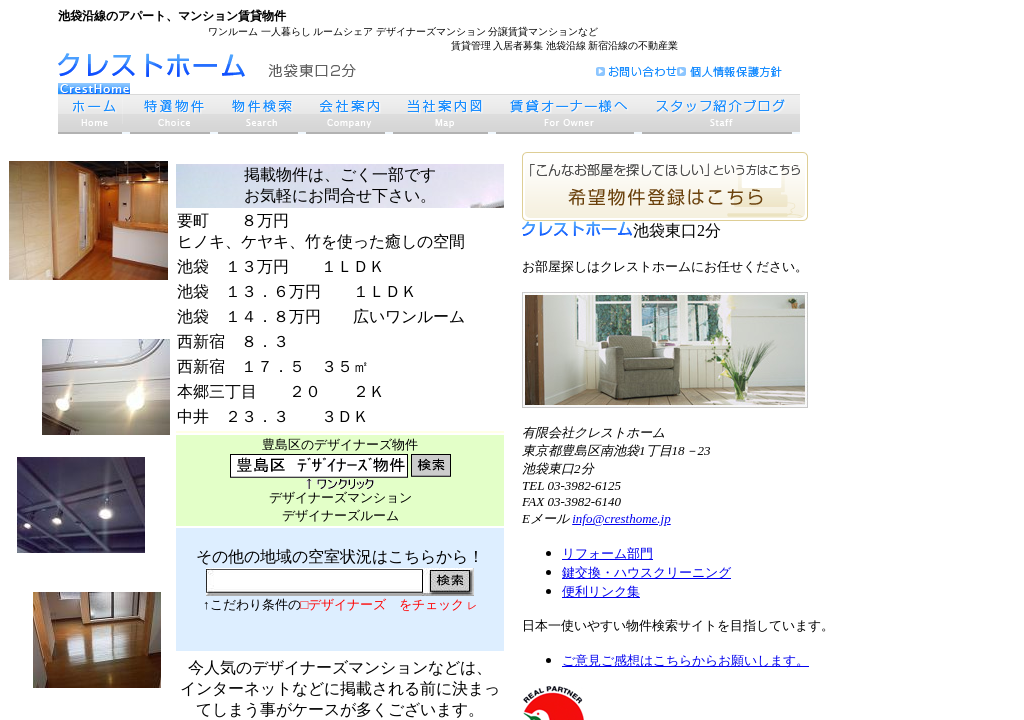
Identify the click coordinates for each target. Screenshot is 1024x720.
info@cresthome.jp (621, 518)
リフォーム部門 (607, 553)
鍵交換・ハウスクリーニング (646, 572)
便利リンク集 (601, 591)
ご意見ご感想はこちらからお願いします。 (685, 660)
